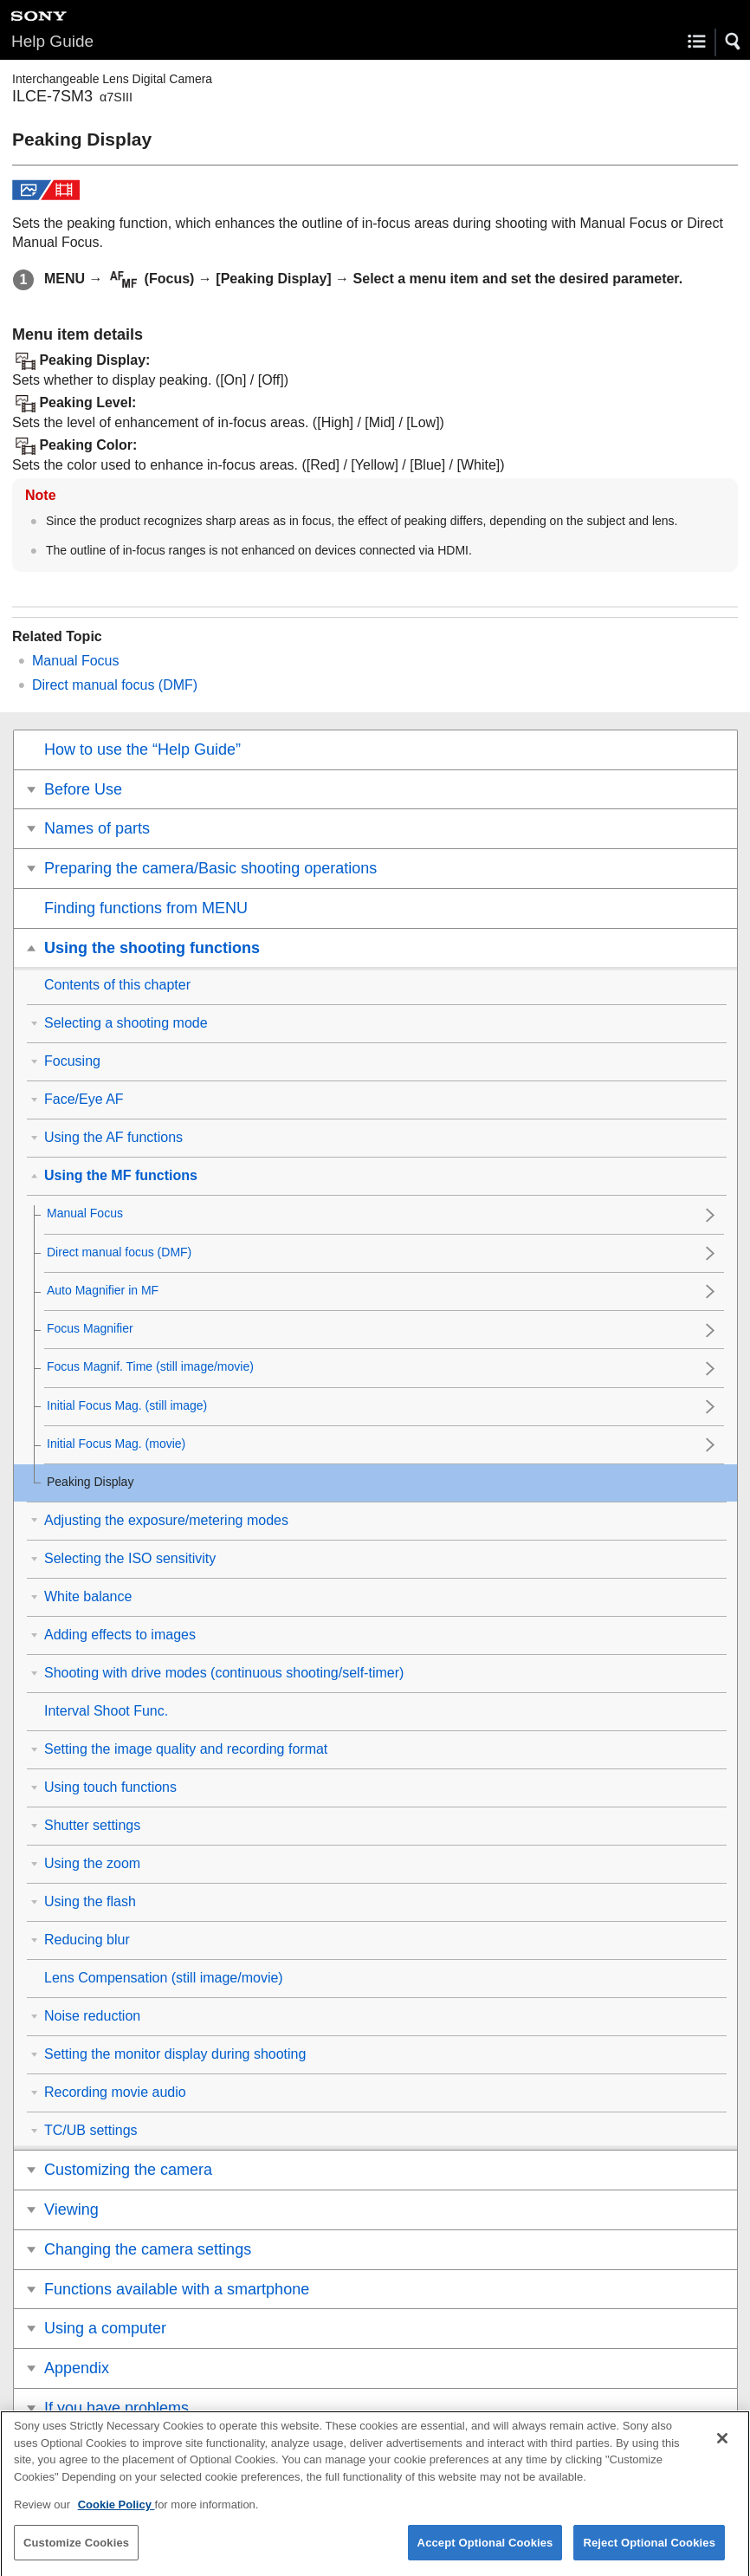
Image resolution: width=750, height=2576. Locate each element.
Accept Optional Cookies (485, 2554)
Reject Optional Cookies (649, 2554)
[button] (733, 41)
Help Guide (52, 41)
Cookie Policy (116, 2517)
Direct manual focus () (114, 685)
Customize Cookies (76, 2554)
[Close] (722, 2451)
